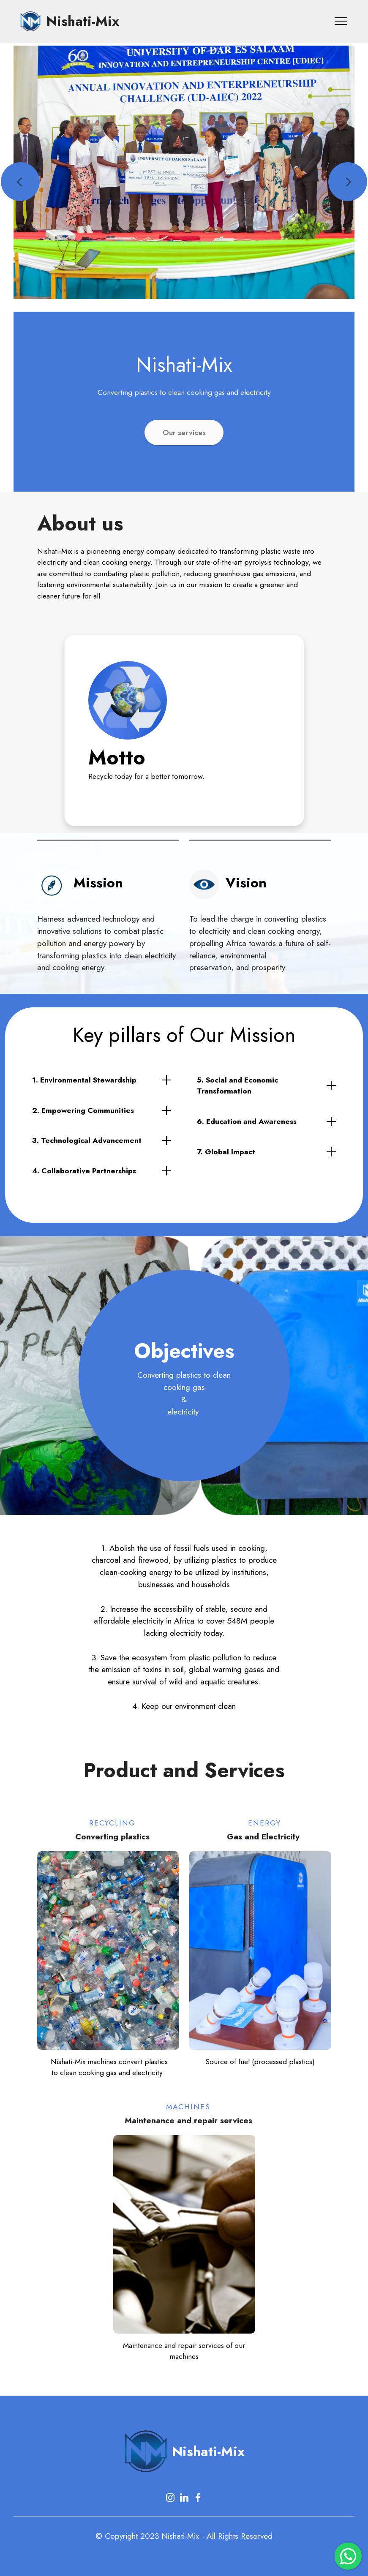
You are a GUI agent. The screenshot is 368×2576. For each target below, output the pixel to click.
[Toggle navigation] (341, 21)
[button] (20, 181)
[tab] (101, 1080)
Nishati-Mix (82, 21)
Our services (184, 432)
